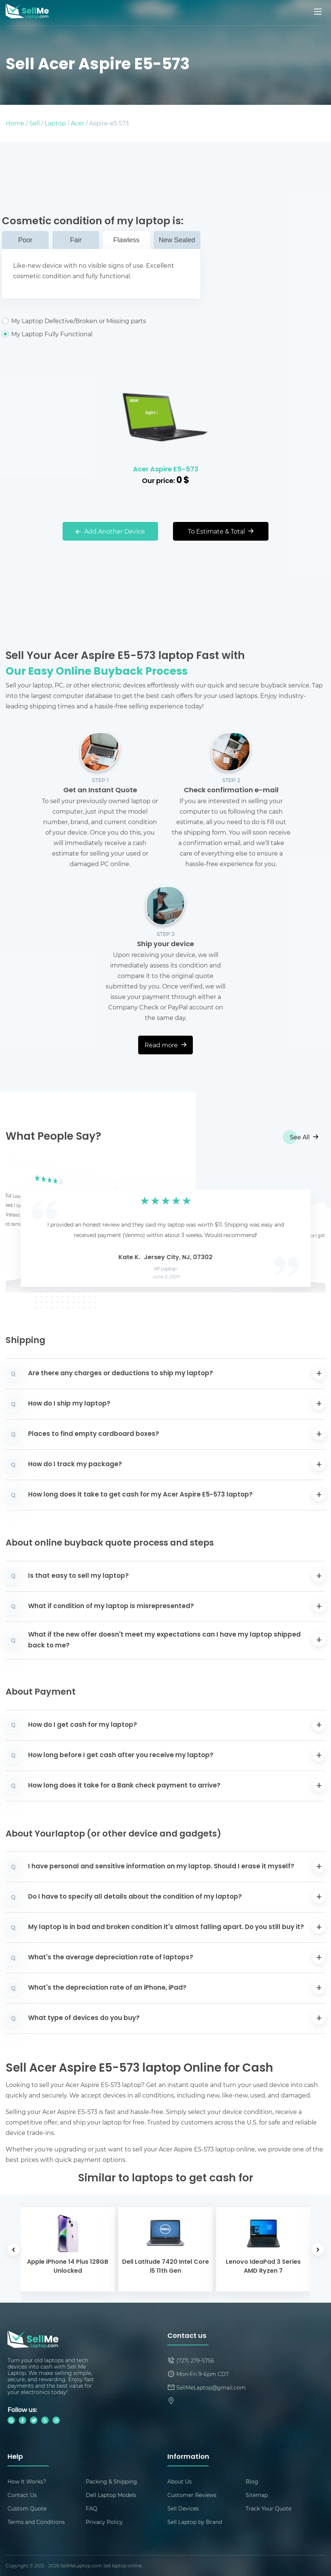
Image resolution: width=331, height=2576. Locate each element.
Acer (77, 123)
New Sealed (177, 240)
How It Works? (26, 2481)
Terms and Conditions (36, 2521)
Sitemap (257, 2494)
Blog (252, 2481)
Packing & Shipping (111, 2481)
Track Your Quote (268, 2508)
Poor (25, 240)
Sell (34, 123)
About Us (179, 2481)
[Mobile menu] (318, 11)
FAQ (91, 2508)
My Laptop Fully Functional (101, 334)
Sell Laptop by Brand (194, 2521)
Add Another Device (110, 531)
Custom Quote (26, 2508)
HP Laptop (166, 1269)
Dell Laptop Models (111, 2494)
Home (15, 123)
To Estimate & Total (220, 531)
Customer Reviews (191, 2494)
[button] (23, 1226)
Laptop (55, 123)
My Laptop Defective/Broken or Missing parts (101, 321)
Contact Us (22, 2494)
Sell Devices (183, 2508)
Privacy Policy (104, 2521)
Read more (165, 1045)
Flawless (126, 240)
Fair (76, 240)
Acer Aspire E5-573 (165, 470)
